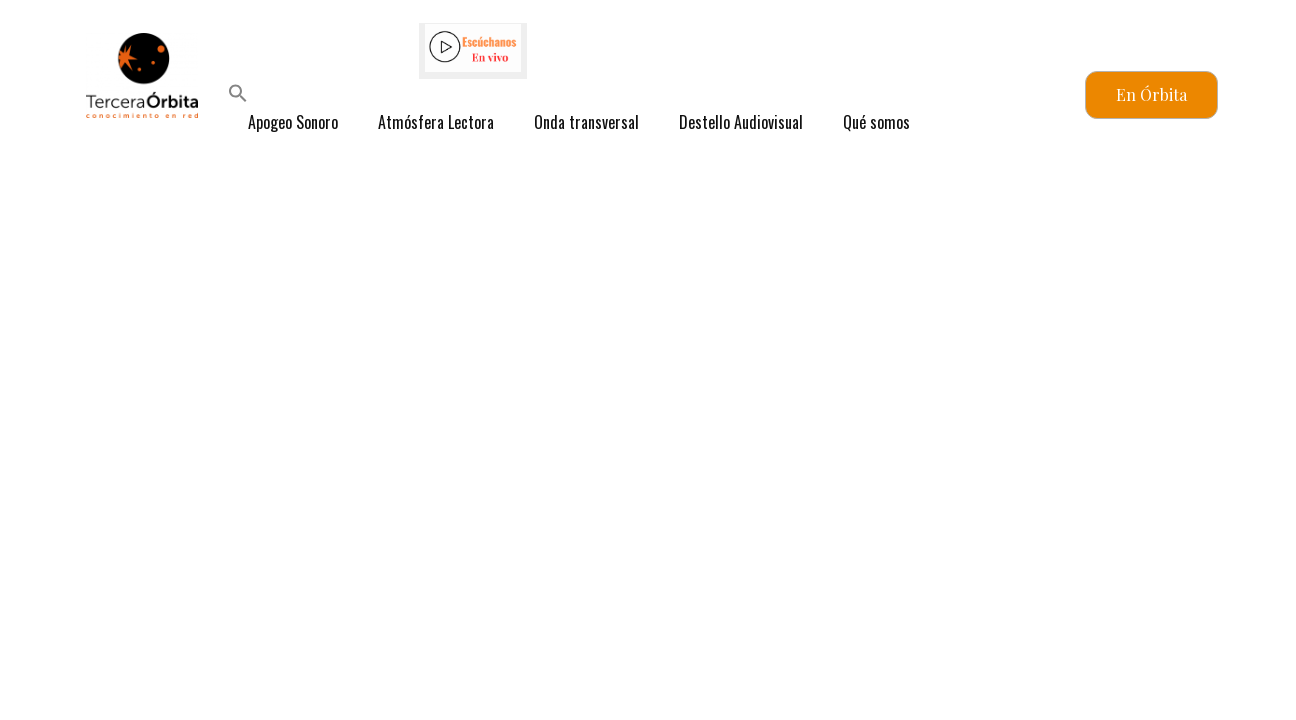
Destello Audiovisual (741, 122)
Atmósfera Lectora (436, 122)
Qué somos (876, 122)
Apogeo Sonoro (293, 122)
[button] (238, 96)
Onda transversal (586, 122)
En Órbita (1151, 94)
